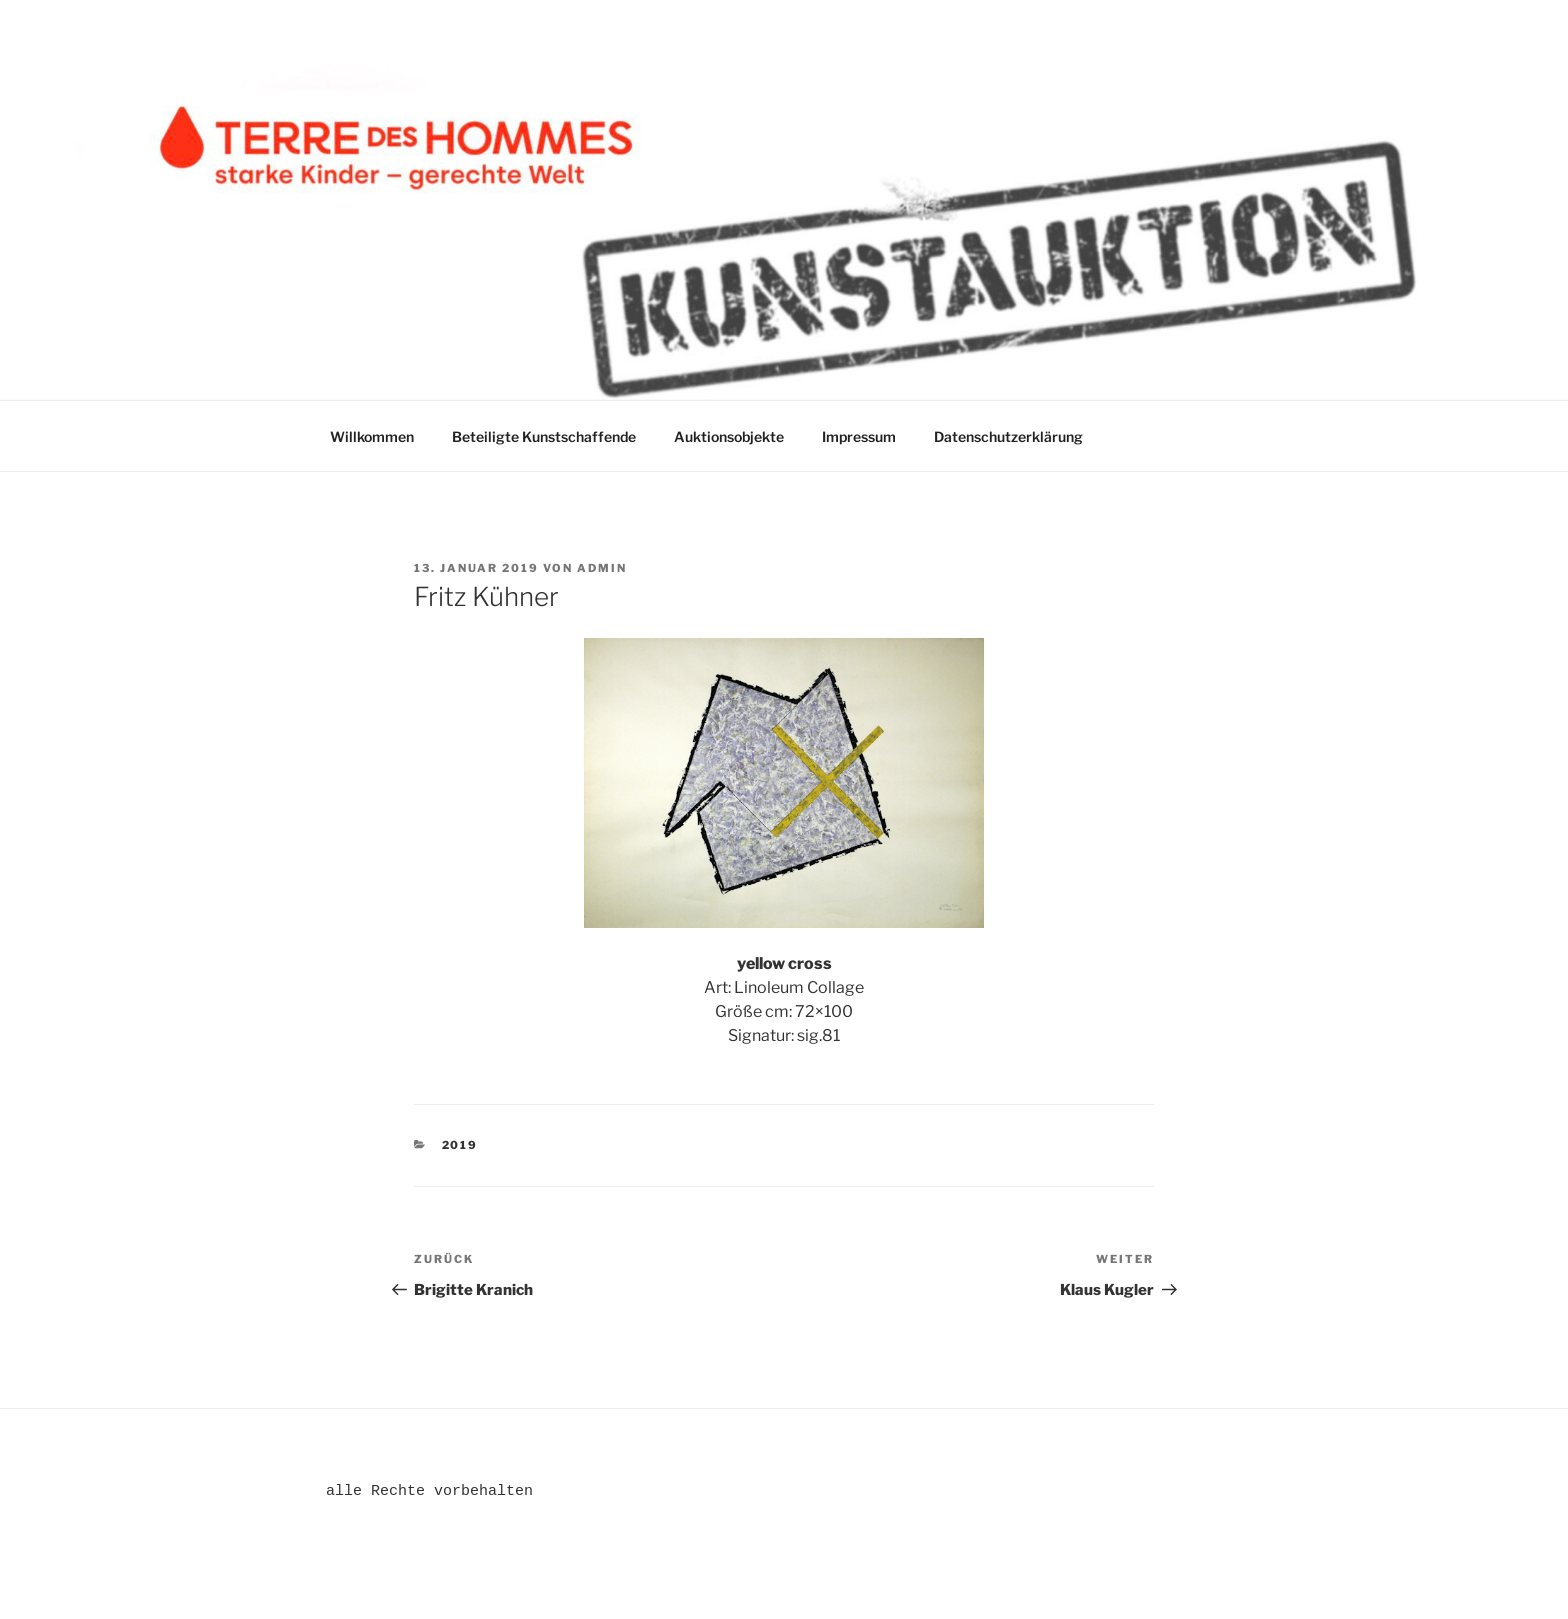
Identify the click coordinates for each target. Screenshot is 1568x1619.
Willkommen (372, 436)
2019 (460, 1145)
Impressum (859, 436)
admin (602, 568)
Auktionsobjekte (729, 436)
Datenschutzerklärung (1008, 436)
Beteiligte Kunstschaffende (544, 436)
